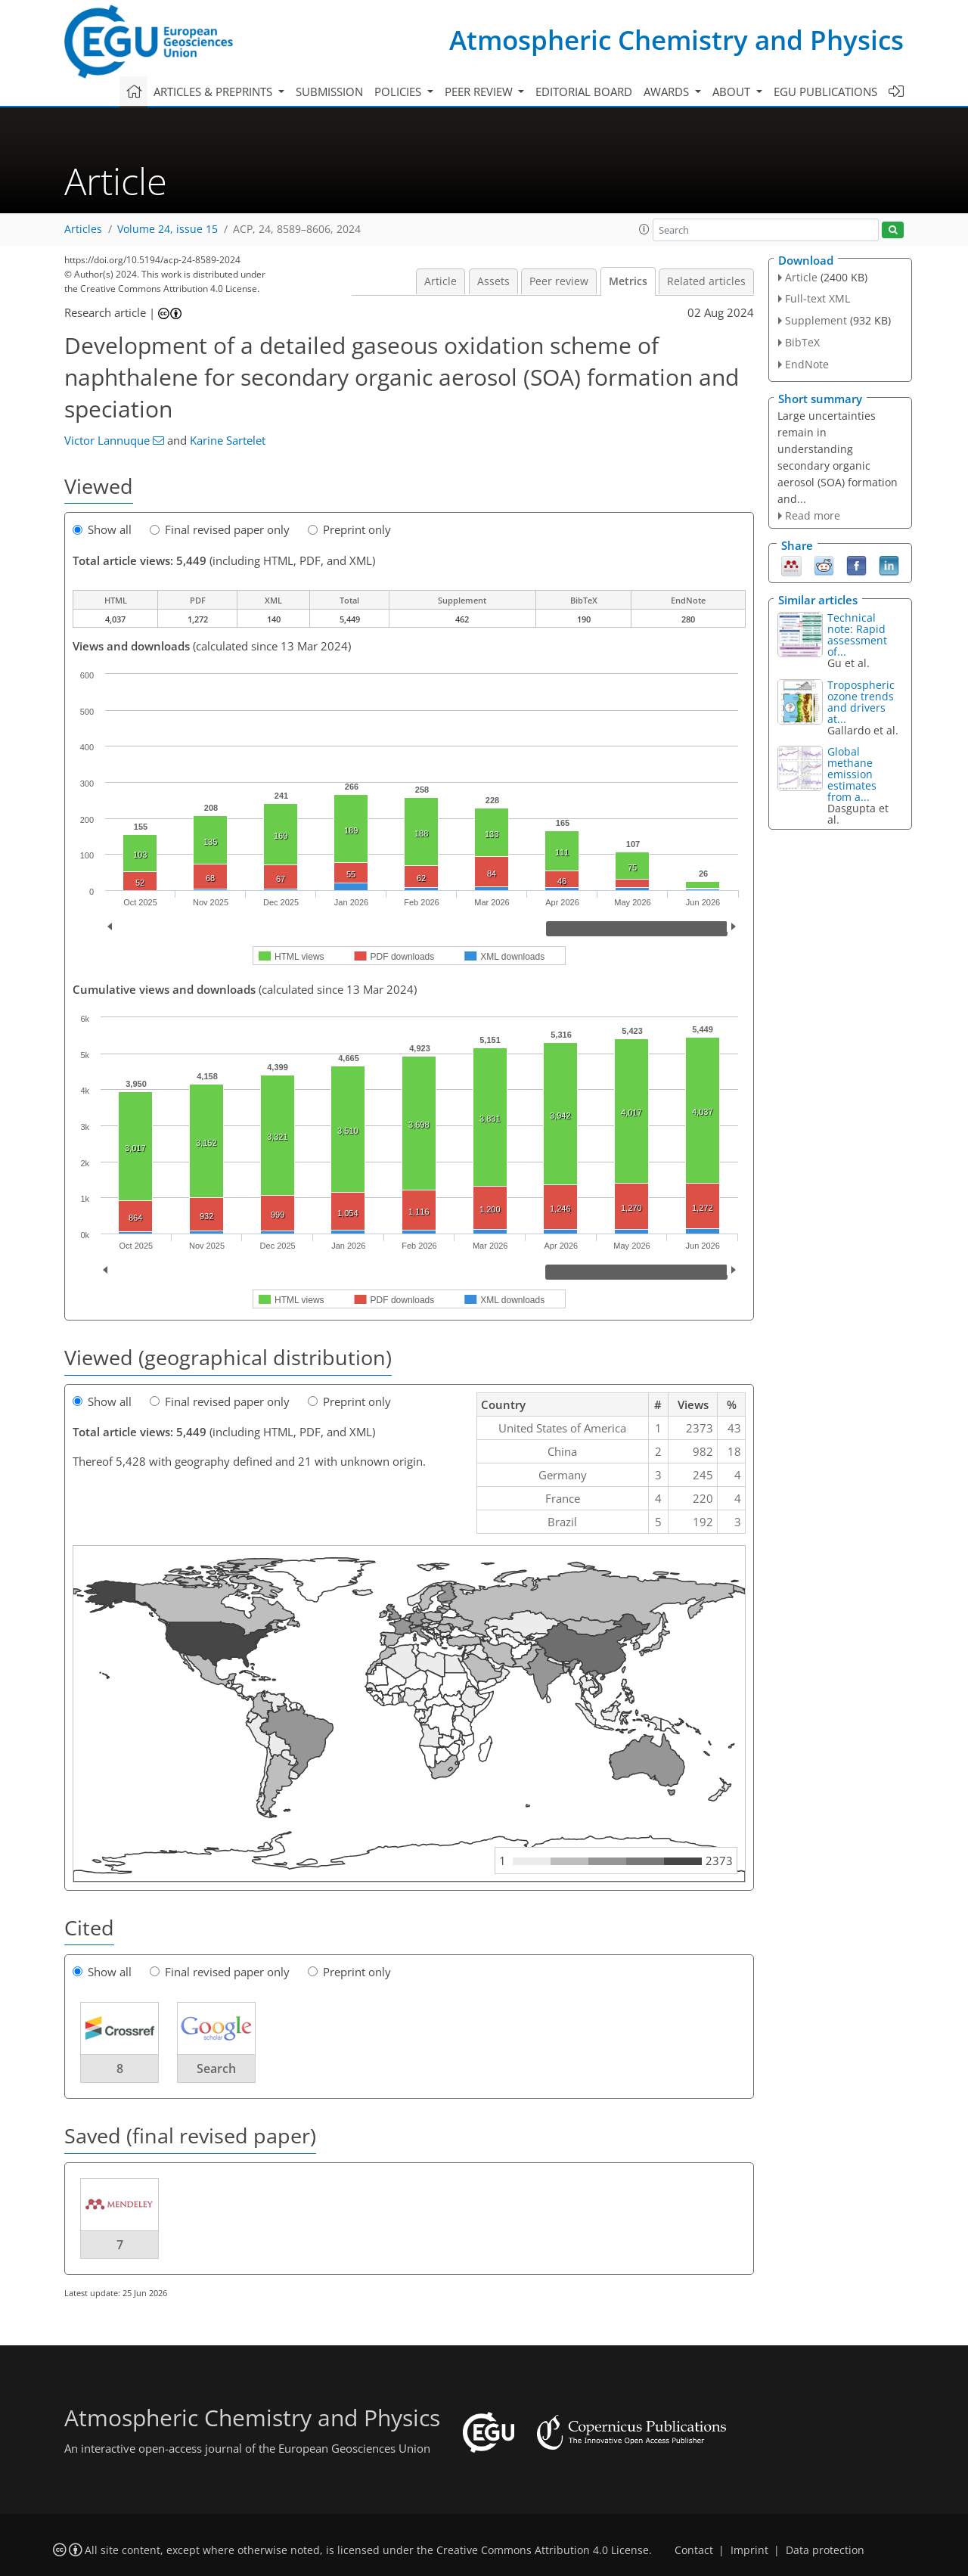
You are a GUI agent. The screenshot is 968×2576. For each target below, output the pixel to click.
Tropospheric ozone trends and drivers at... (861, 702)
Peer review (558, 281)
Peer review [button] (480, 91)
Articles (83, 229)
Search (216, 2068)
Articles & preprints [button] (214, 91)
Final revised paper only (220, 529)
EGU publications (825, 91)
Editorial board (583, 91)
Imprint (749, 2550)
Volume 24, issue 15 (167, 229)
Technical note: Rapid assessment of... (857, 634)
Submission (329, 91)
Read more (812, 515)
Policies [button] (399, 91)
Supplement (816, 320)
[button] (644, 229)
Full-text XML (817, 298)
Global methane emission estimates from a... (851, 774)
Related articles (706, 281)
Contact (694, 2550)
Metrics (628, 281)
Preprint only (349, 529)
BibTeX (802, 342)
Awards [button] (668, 91)
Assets (493, 281)
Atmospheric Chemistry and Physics (676, 39)
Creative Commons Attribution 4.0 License (542, 2550)
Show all (102, 529)
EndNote (807, 364)
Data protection (825, 2550)
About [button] (732, 91)
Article (440, 281)
